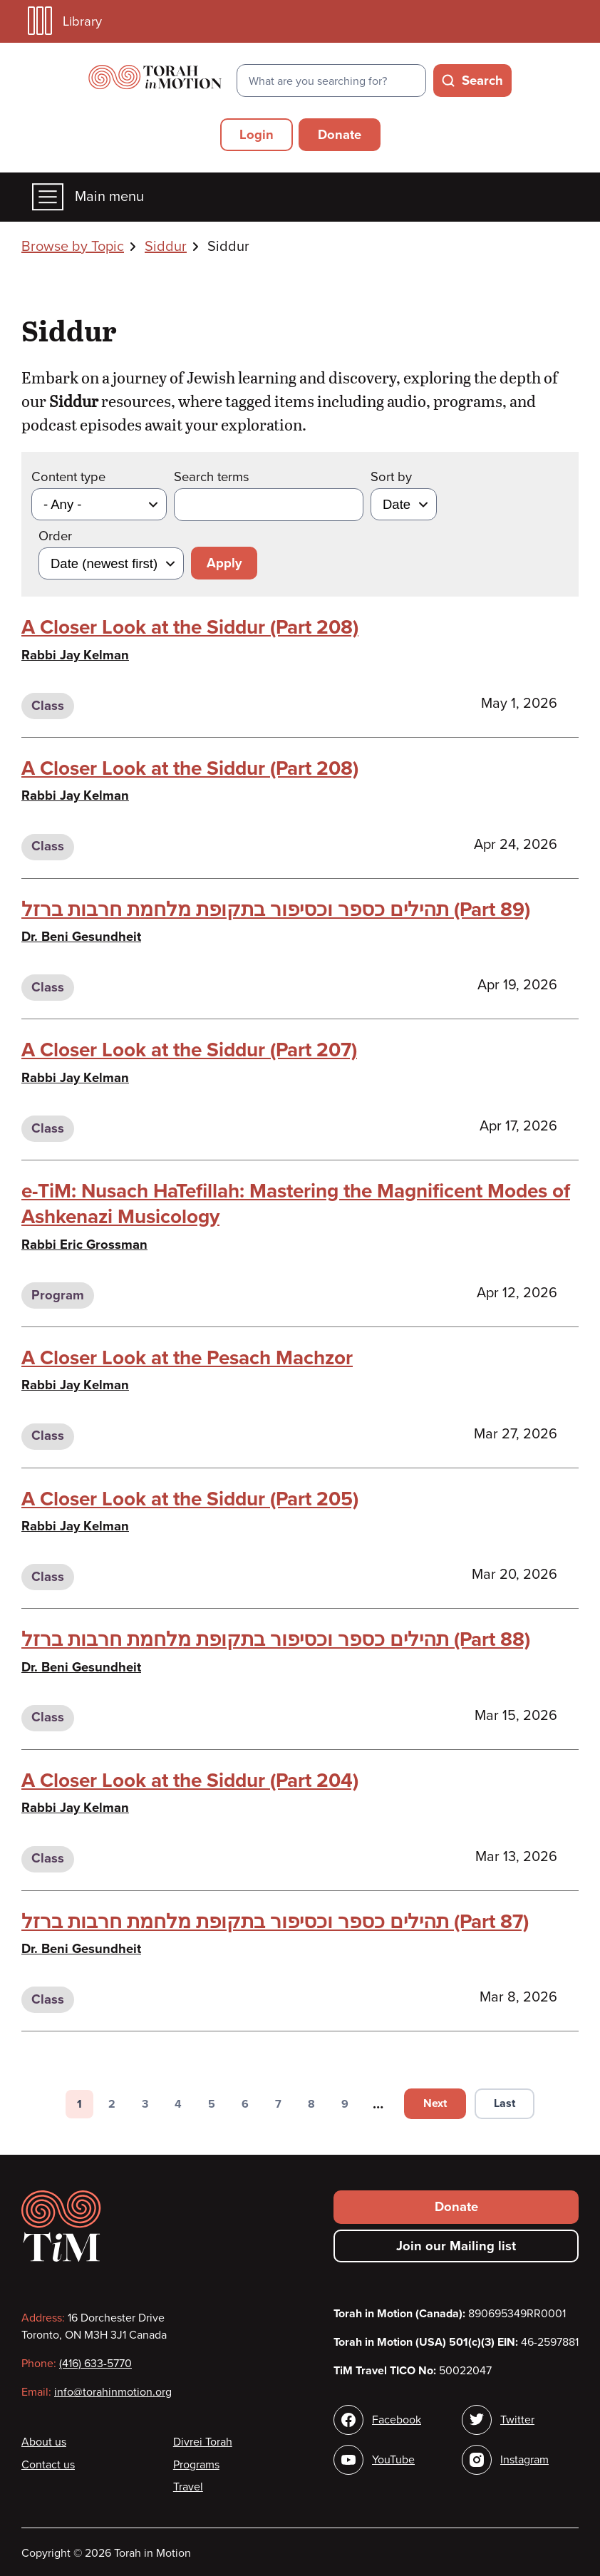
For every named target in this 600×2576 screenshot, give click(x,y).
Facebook (396, 2420)
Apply (224, 563)
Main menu (88, 197)
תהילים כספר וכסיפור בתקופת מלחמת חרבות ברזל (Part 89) (275, 909)
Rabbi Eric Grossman (84, 1244)
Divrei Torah (202, 2442)
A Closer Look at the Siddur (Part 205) (189, 1499)
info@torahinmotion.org (113, 2392)
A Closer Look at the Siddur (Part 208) (189, 627)
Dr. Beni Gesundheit (81, 936)
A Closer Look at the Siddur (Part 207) (189, 1050)
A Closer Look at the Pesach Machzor (187, 1358)
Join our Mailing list (456, 2246)
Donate (339, 135)
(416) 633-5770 (95, 2363)
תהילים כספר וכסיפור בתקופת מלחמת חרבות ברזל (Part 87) (275, 1922)
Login (256, 135)
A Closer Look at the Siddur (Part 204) (189, 1780)
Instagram (524, 2460)
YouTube (393, 2460)
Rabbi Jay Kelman (75, 655)
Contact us (48, 2465)
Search (482, 80)
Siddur (166, 246)
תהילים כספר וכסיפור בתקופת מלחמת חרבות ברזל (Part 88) (275, 1639)
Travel (188, 2487)
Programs (196, 2465)
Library (65, 21)
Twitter (517, 2420)
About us (43, 2442)
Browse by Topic (72, 246)
